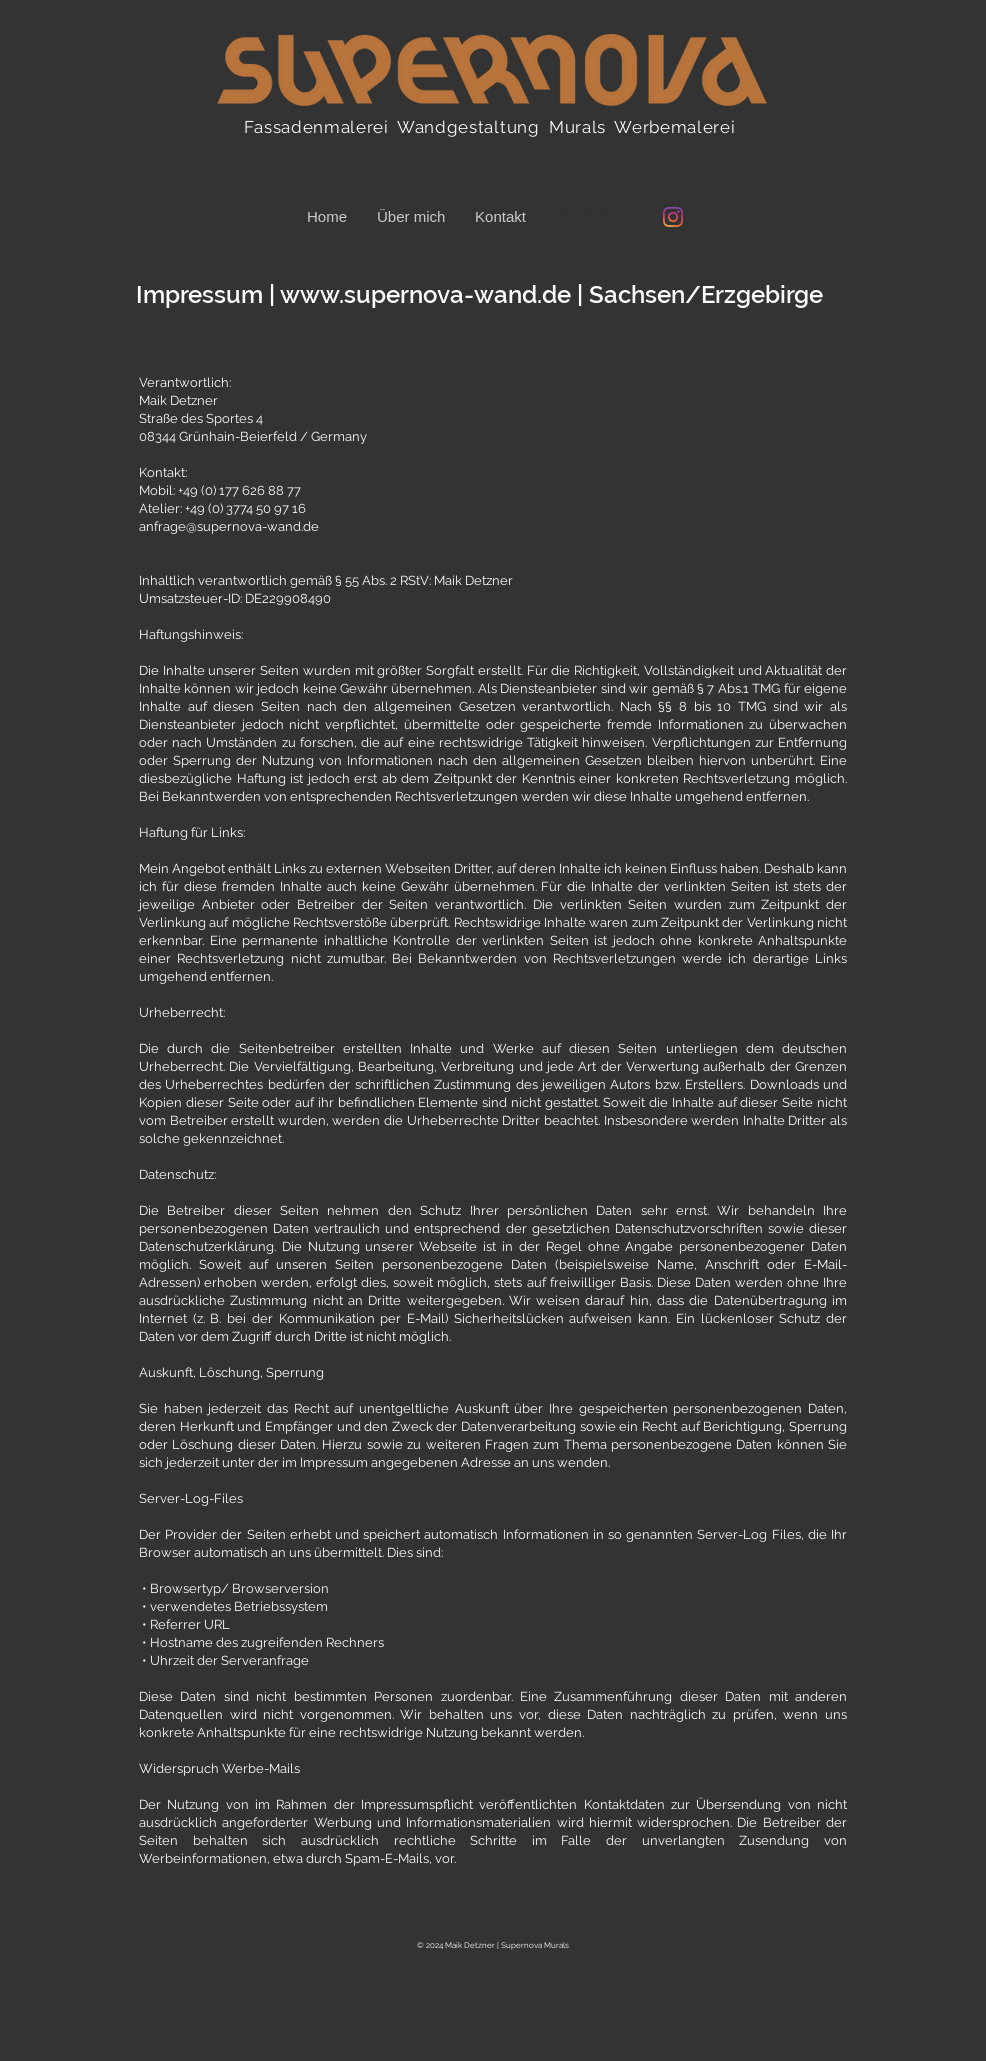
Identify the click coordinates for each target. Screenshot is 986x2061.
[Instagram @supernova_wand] (673, 217)
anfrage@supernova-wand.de (229, 526)
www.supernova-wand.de (425, 294)
